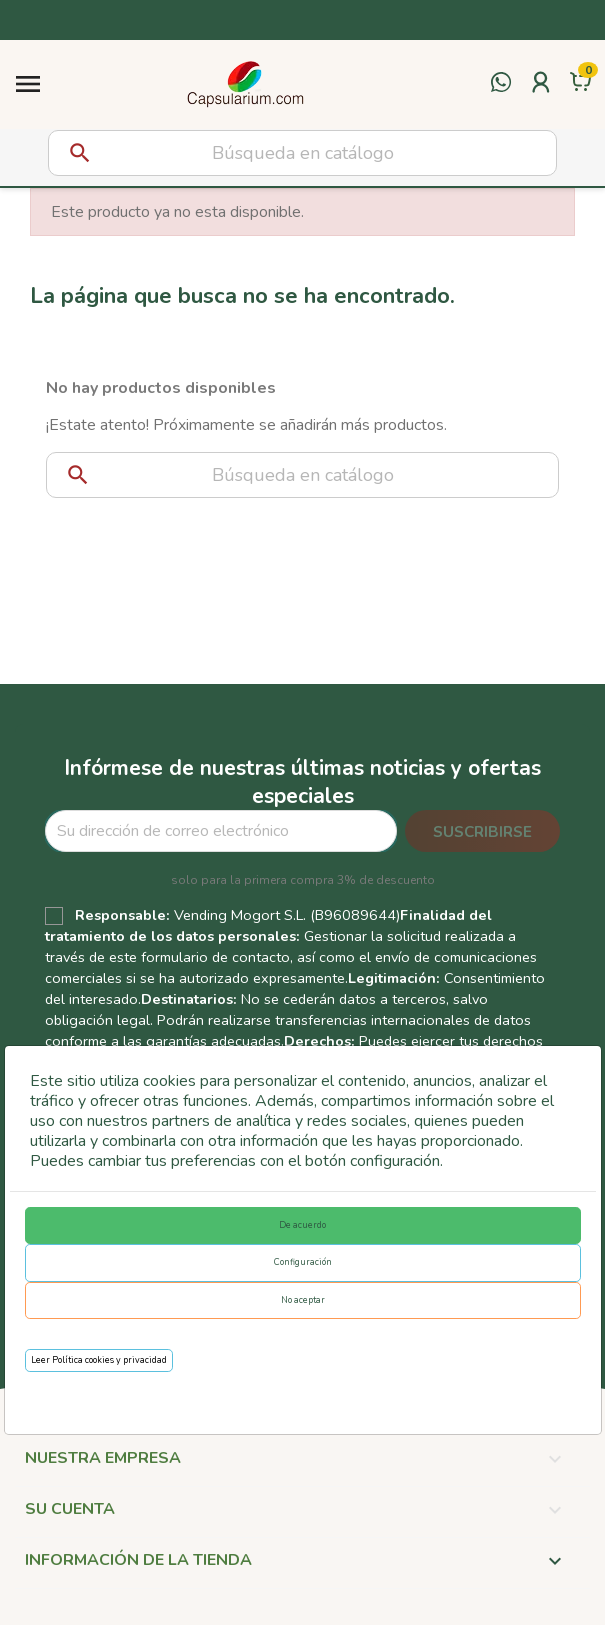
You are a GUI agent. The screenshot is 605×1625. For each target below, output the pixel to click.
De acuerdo (302, 1225)
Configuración (303, 1262)
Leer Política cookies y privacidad (99, 1360)
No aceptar (303, 1300)
